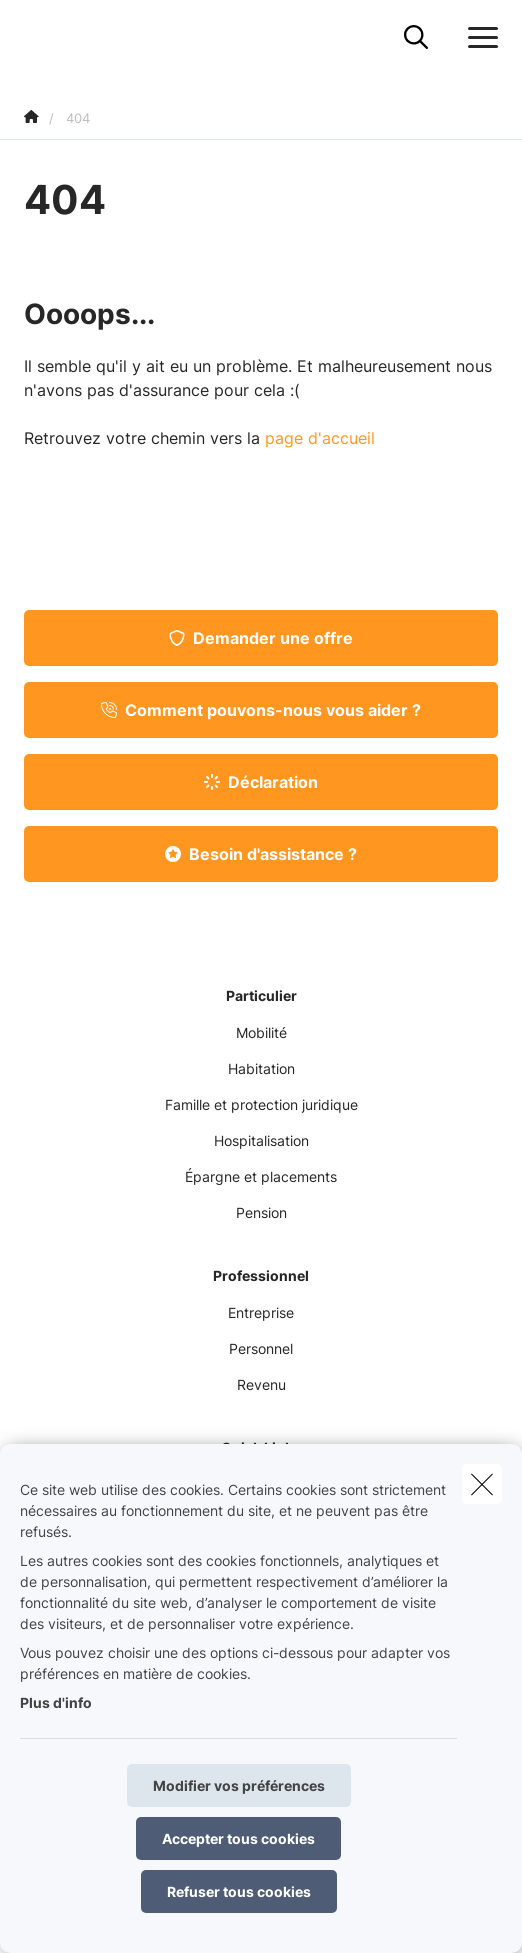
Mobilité (261, 1032)
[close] (482, 1484)
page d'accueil (320, 438)
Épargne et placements (261, 1176)
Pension (261, 1212)
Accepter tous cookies (238, 1838)
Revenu (261, 1384)
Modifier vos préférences (239, 1785)
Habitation (261, 1068)
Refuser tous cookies (239, 1891)
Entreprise (261, 1312)
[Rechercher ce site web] (416, 38)
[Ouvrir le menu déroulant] (478, 38)
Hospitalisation (261, 1140)
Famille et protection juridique (261, 1104)
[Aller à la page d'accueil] (36, 37)
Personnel (261, 1348)
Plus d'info (56, 1702)
